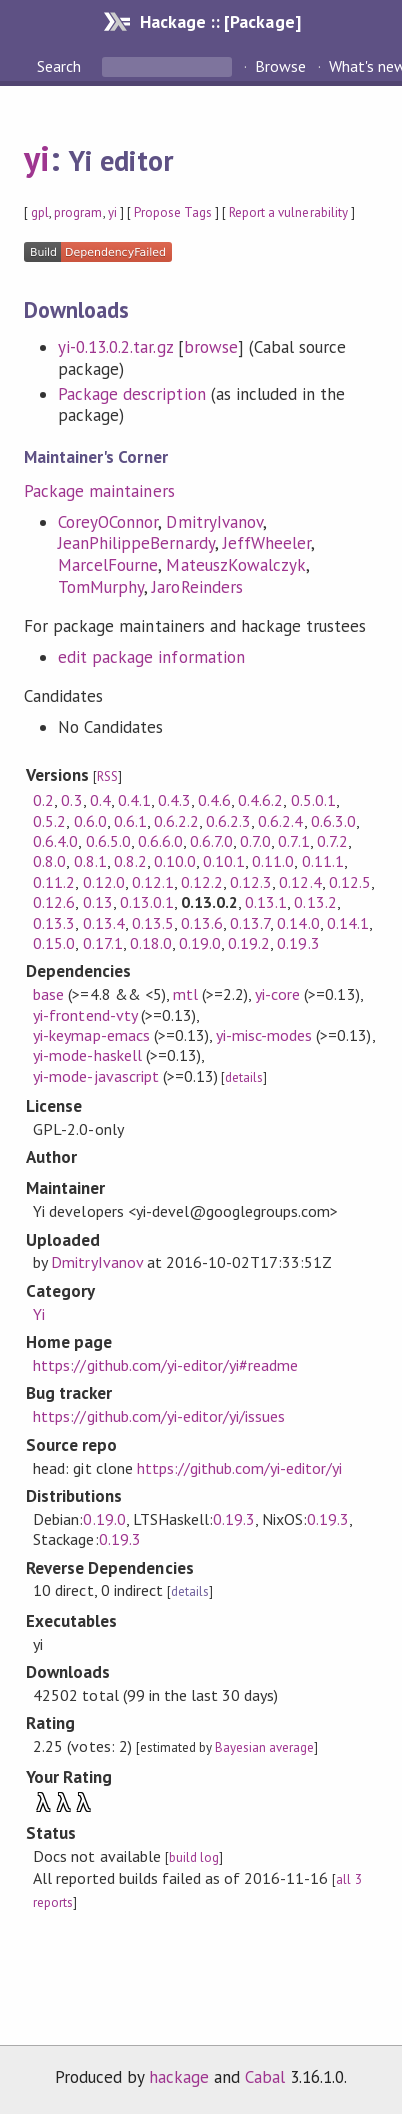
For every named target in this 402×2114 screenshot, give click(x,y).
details (244, 1077)
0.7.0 (255, 841)
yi (37, 158)
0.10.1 (224, 861)
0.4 (100, 800)
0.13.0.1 (147, 902)
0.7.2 (332, 841)
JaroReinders (197, 587)
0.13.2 (315, 902)
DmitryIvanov (214, 522)
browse (211, 347)
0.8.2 (130, 861)
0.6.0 (90, 821)
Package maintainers (99, 491)
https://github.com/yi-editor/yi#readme (165, 1365)
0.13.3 (54, 923)
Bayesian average (264, 1747)
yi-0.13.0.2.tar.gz (115, 347)
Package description (131, 394)
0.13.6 (202, 923)
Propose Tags (173, 212)
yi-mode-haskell (87, 1055)
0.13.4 (104, 923)
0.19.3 (298, 943)
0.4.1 (134, 800)
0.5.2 (49, 821)
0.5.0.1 (313, 800)
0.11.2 (54, 882)
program (78, 212)
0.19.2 (249, 943)
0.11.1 (323, 861)
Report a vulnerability (288, 212)
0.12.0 (104, 882)
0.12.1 (153, 882)
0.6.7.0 (211, 841)
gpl (40, 212)
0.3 (71, 800)
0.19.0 (200, 943)
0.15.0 (54, 943)
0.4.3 (174, 800)
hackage (179, 2077)
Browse (280, 66)
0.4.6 (214, 800)
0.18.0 (151, 943)
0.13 (98, 902)
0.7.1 (293, 841)
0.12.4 (300, 882)
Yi (39, 1314)
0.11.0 (273, 861)
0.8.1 (90, 861)
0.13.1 (266, 902)
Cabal (265, 2077)
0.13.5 (153, 923)
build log (194, 1857)
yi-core (277, 994)
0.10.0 (175, 861)
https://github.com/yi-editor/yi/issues (159, 1416)
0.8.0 (49, 861)
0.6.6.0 (160, 841)
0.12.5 (350, 882)
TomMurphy (101, 587)
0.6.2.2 (176, 821)
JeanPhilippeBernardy (136, 543)
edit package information (151, 657)
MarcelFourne (108, 565)
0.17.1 (103, 943)
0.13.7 (250, 923)
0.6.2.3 (228, 821)
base (48, 994)
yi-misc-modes (264, 1035)
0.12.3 (251, 882)
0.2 (43, 800)
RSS (107, 776)
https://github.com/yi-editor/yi (240, 1468)
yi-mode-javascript (95, 1076)
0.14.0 (298, 923)
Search (61, 66)
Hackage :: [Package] (220, 21)
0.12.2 (202, 882)
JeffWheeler (267, 543)
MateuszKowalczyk (235, 565)
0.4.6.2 (260, 800)
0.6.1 (130, 821)
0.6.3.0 (333, 821)
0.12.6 (54, 902)
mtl (185, 994)
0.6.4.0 (55, 841)
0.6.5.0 (108, 841)
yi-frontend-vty (84, 1015)
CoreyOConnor (108, 522)
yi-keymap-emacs (91, 1035)
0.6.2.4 (280, 821)
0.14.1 (348, 923)
